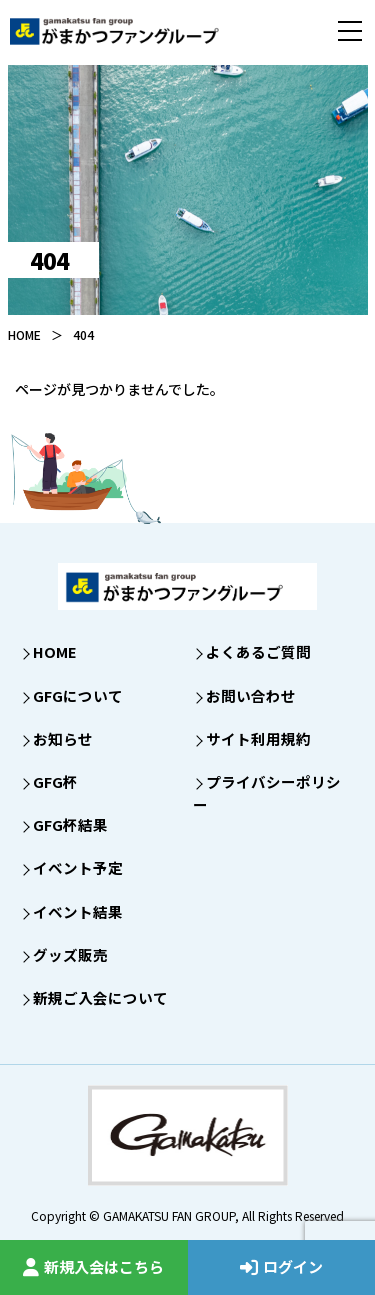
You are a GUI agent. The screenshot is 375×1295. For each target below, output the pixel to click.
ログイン (281, 1266)
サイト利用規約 (258, 738)
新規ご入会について (100, 997)
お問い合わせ (251, 695)
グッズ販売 (70, 954)
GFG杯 (55, 781)
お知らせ (63, 738)
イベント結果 (78, 911)
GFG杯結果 (70, 824)
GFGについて (78, 695)
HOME (24, 334)
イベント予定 (78, 867)
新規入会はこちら (93, 1266)
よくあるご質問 (258, 651)
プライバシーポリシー (267, 793)
